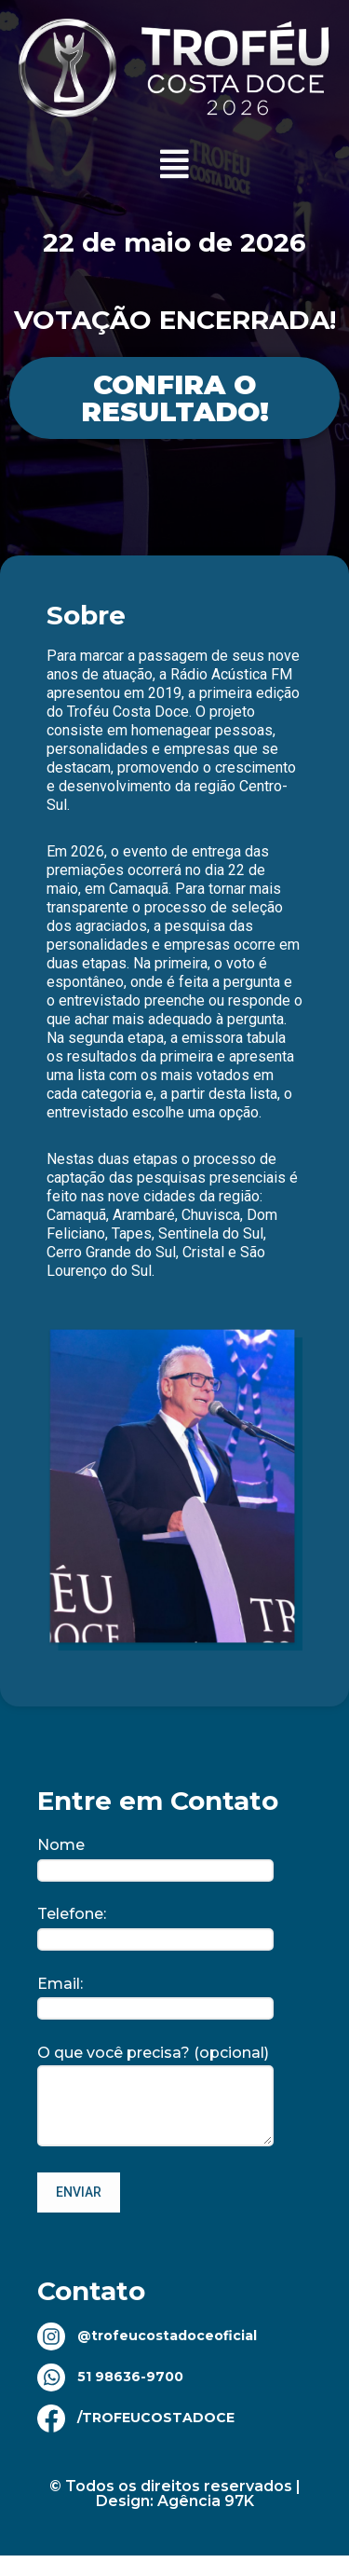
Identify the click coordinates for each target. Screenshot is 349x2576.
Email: (155, 1996)
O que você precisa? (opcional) (155, 2097)
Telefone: (155, 1926)
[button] (175, 164)
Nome (155, 1857)
